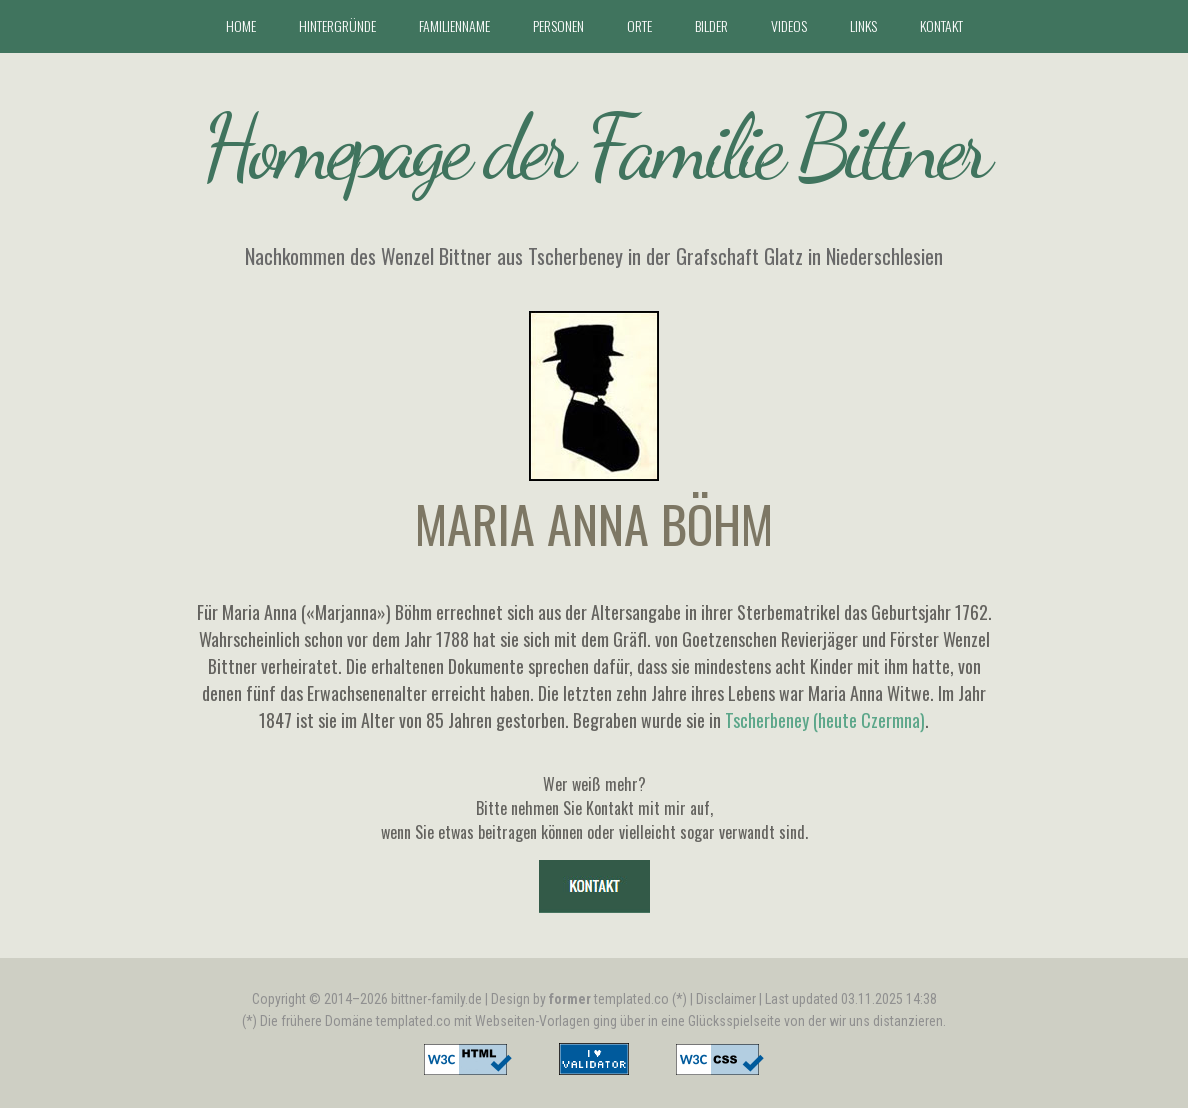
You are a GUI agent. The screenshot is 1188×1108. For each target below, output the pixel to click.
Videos (789, 25)
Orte (639, 25)
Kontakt (941, 25)
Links (863, 25)
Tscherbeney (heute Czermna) (825, 720)
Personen (558, 25)
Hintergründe (337, 25)
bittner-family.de (436, 999)
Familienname (454, 25)
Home (241, 25)
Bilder (711, 25)
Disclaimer (726, 999)
